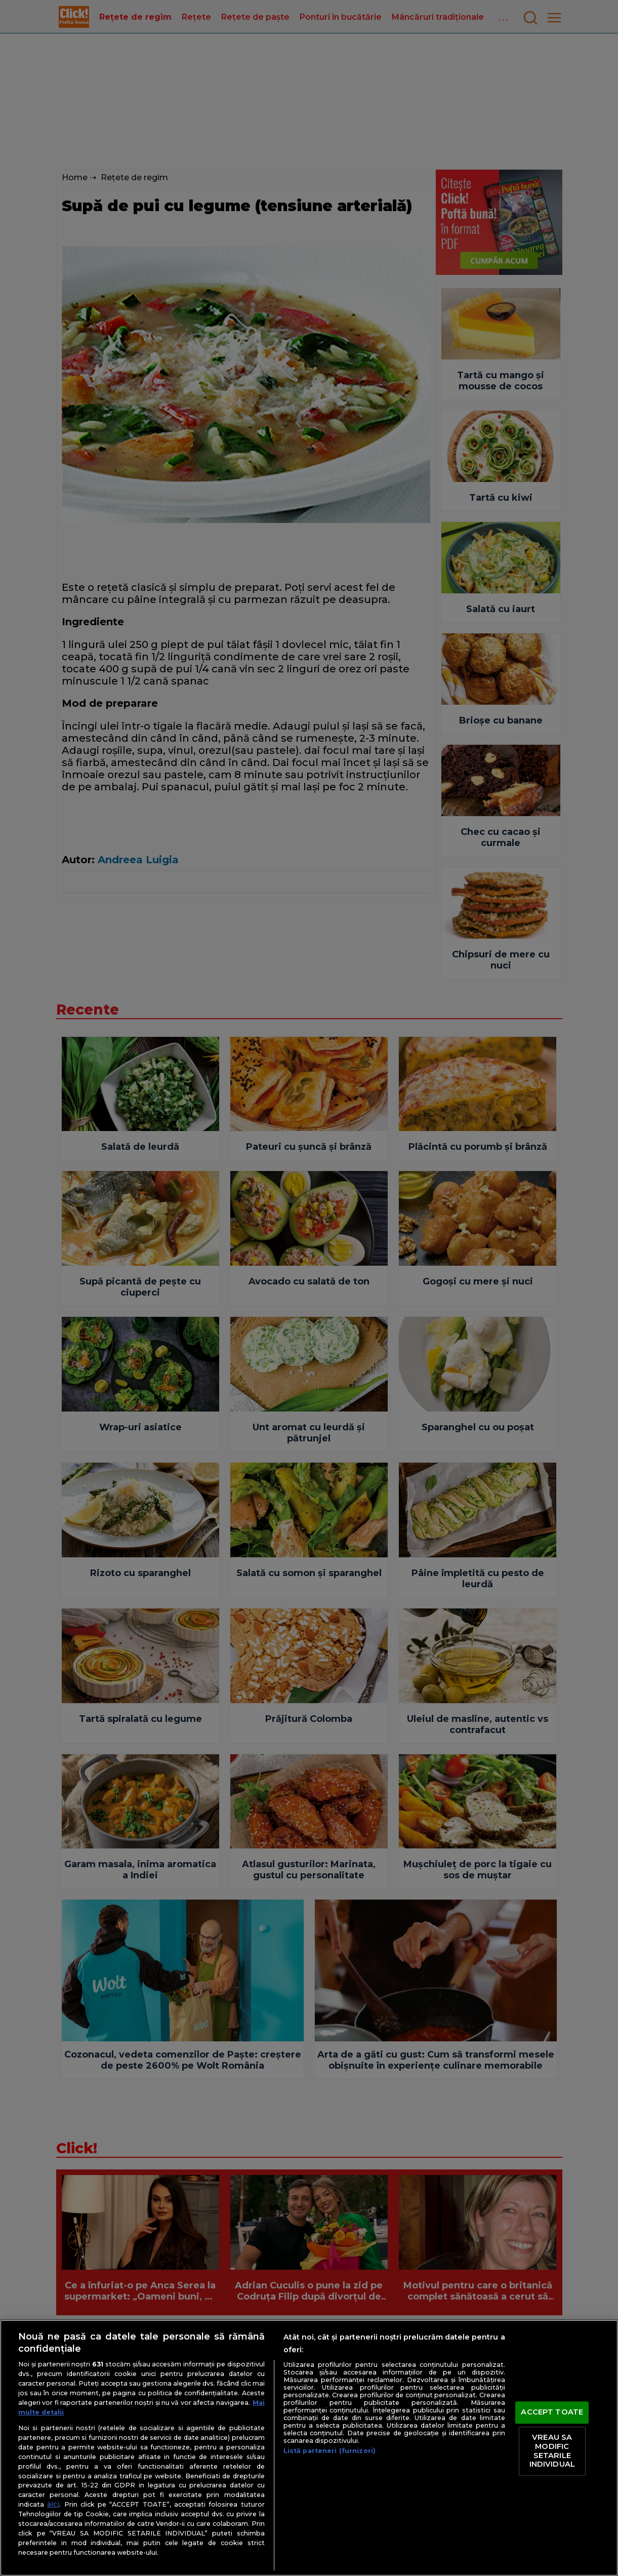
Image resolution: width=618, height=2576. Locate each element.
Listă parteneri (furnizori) (329, 2450)
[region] (309, 2448)
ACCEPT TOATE (552, 2412)
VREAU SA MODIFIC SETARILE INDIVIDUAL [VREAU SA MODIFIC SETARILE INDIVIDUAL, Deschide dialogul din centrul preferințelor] (552, 2451)
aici (53, 2504)
